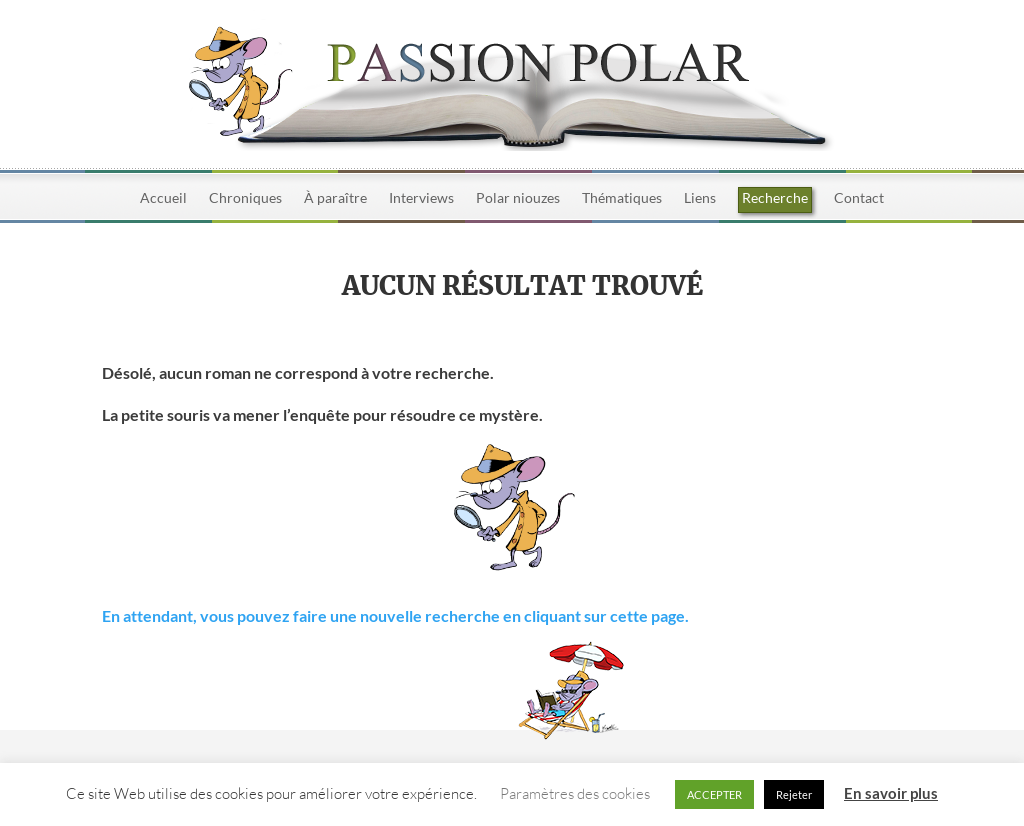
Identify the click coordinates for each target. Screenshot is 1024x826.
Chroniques (245, 198)
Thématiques (622, 198)
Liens (700, 198)
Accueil (163, 198)
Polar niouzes (518, 198)
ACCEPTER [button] (714, 794)
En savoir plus (891, 793)
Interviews (421, 198)
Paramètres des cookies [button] (575, 793)
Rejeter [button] (794, 794)
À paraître (335, 198)
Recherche (775, 197)
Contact (859, 198)
